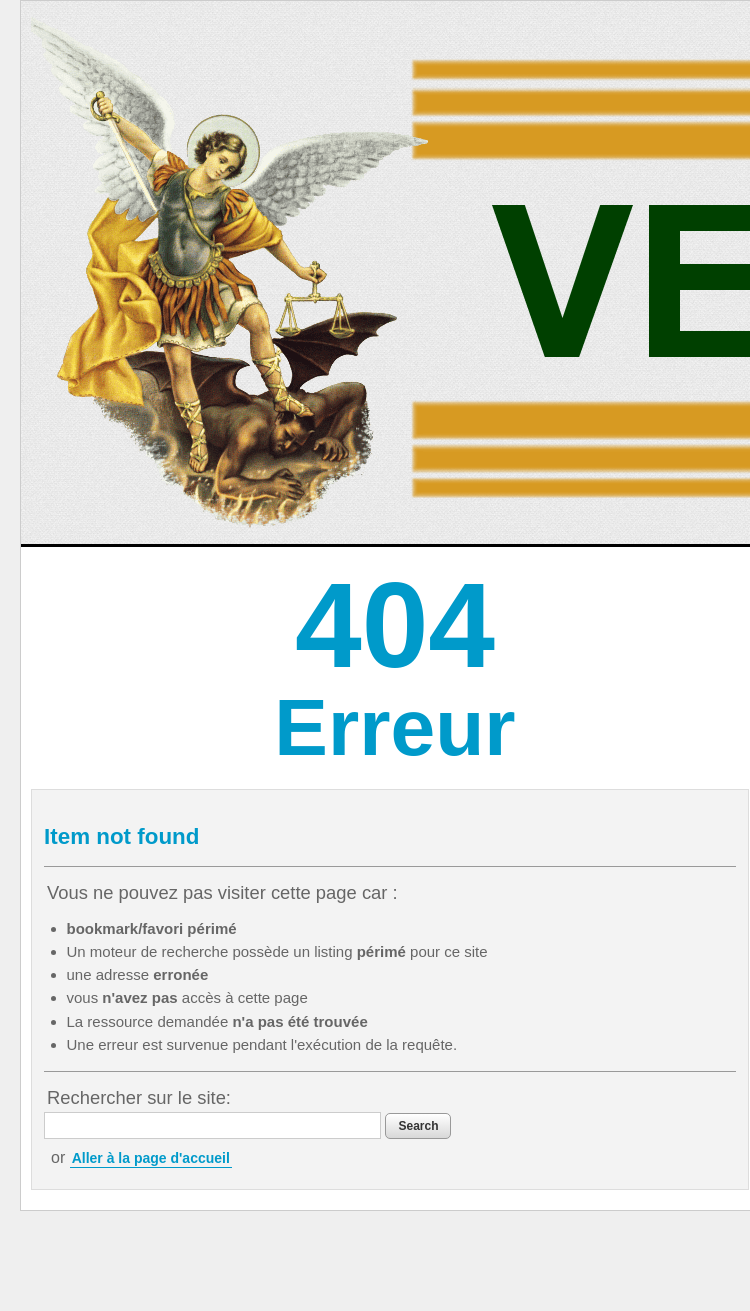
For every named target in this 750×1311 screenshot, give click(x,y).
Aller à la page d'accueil (151, 1158)
